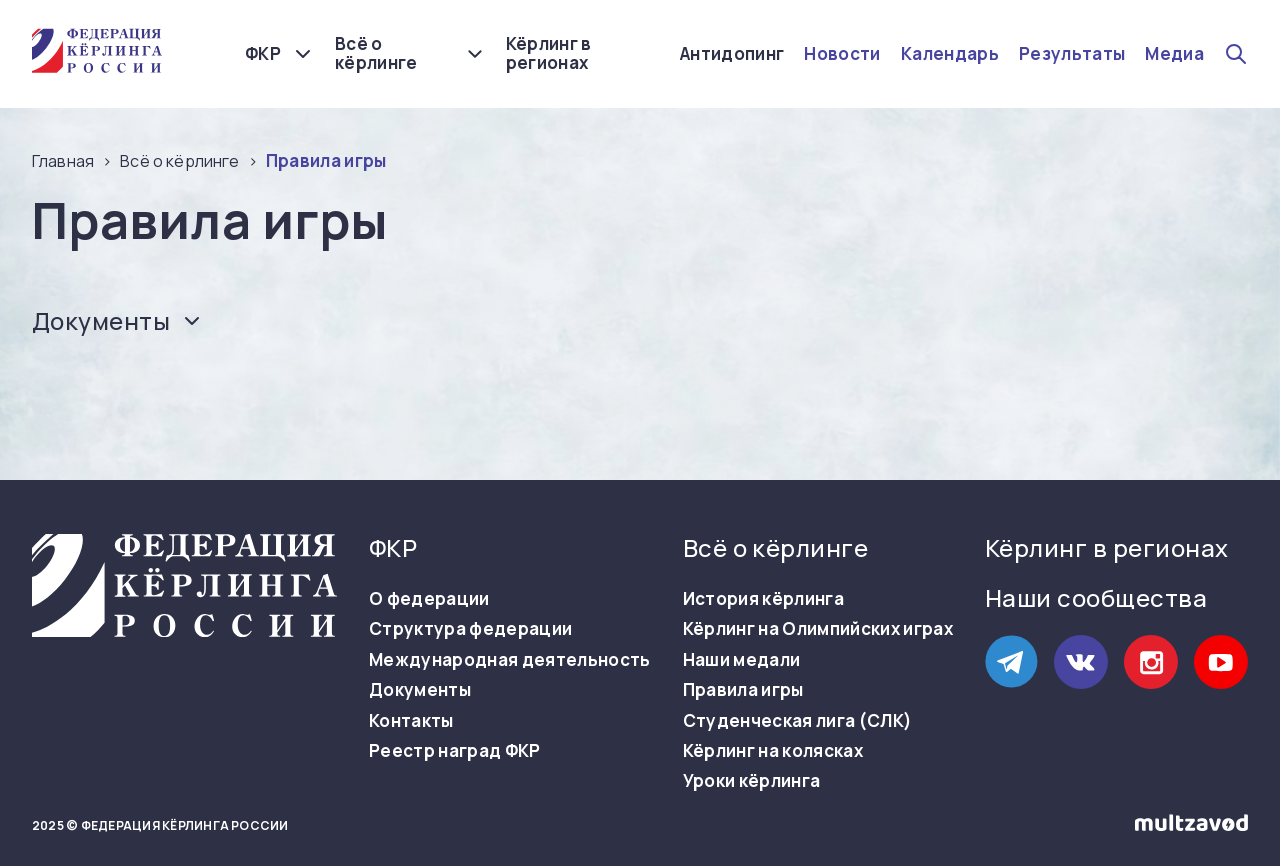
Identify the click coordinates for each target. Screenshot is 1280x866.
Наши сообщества (1096, 597)
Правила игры (743, 690)
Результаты (1072, 54)
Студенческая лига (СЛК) (798, 721)
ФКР (263, 53)
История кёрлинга (763, 599)
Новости (842, 54)
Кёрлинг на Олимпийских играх (818, 629)
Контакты (411, 721)
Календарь (950, 54)
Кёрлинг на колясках (773, 751)
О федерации (429, 599)
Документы (420, 690)
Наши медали (742, 660)
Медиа (1174, 54)
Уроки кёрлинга (752, 781)
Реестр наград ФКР (455, 751)
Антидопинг (732, 54)
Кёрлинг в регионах (549, 53)
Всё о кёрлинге (376, 53)
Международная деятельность (510, 660)
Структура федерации (470, 629)
